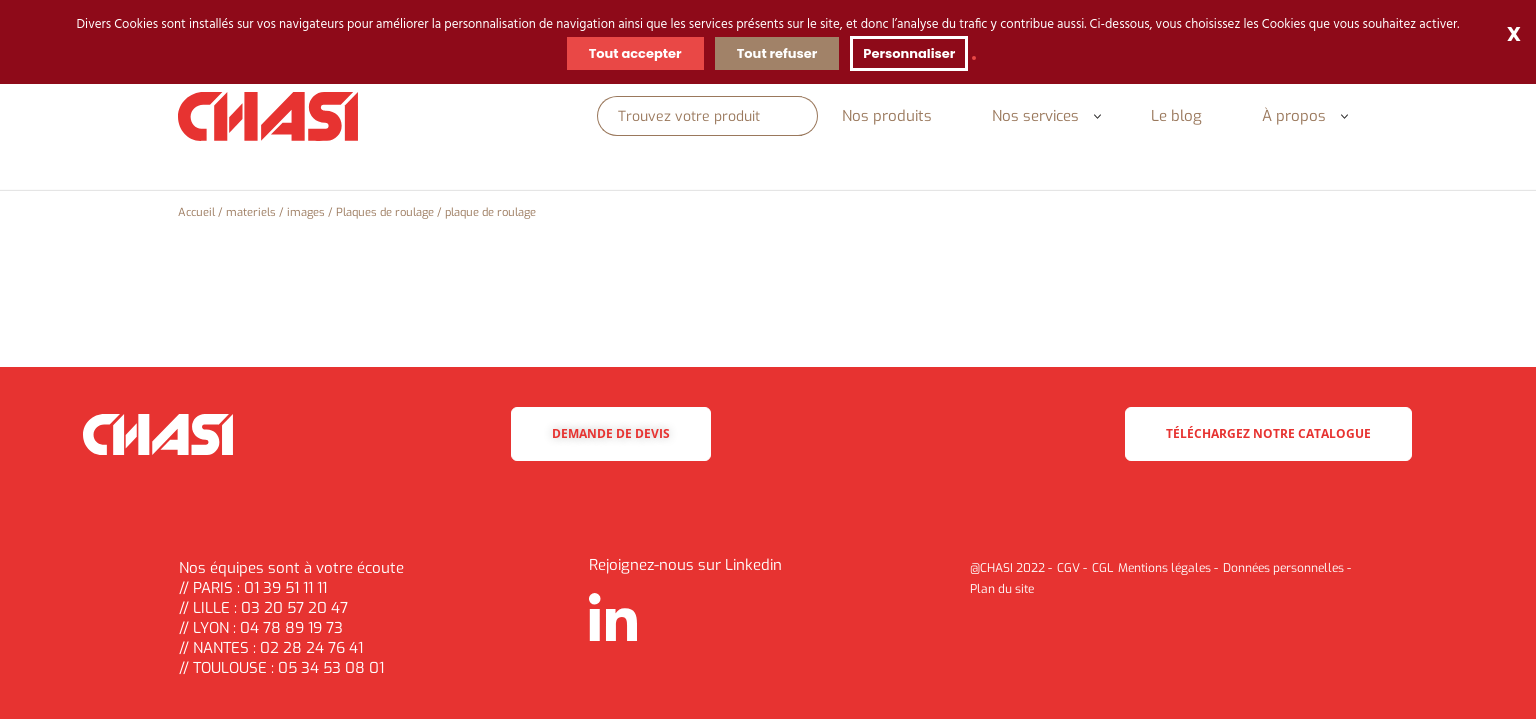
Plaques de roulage (385, 212)
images (306, 212)
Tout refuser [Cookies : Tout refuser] (777, 53)
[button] (1097, 116)
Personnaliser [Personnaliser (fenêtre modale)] (909, 53)
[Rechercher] (699, 116)
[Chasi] (268, 117)
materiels (251, 212)
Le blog (1176, 116)
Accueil (196, 212)
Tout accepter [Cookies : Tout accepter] (635, 53)
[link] (974, 58)
